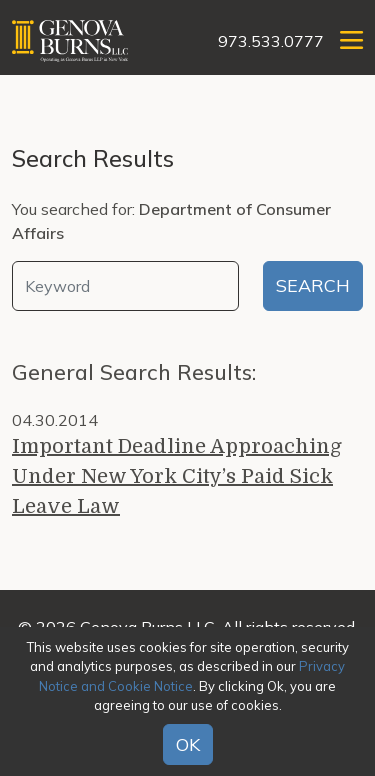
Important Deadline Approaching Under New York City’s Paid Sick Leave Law (177, 476)
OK (188, 744)
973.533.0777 (271, 41)
